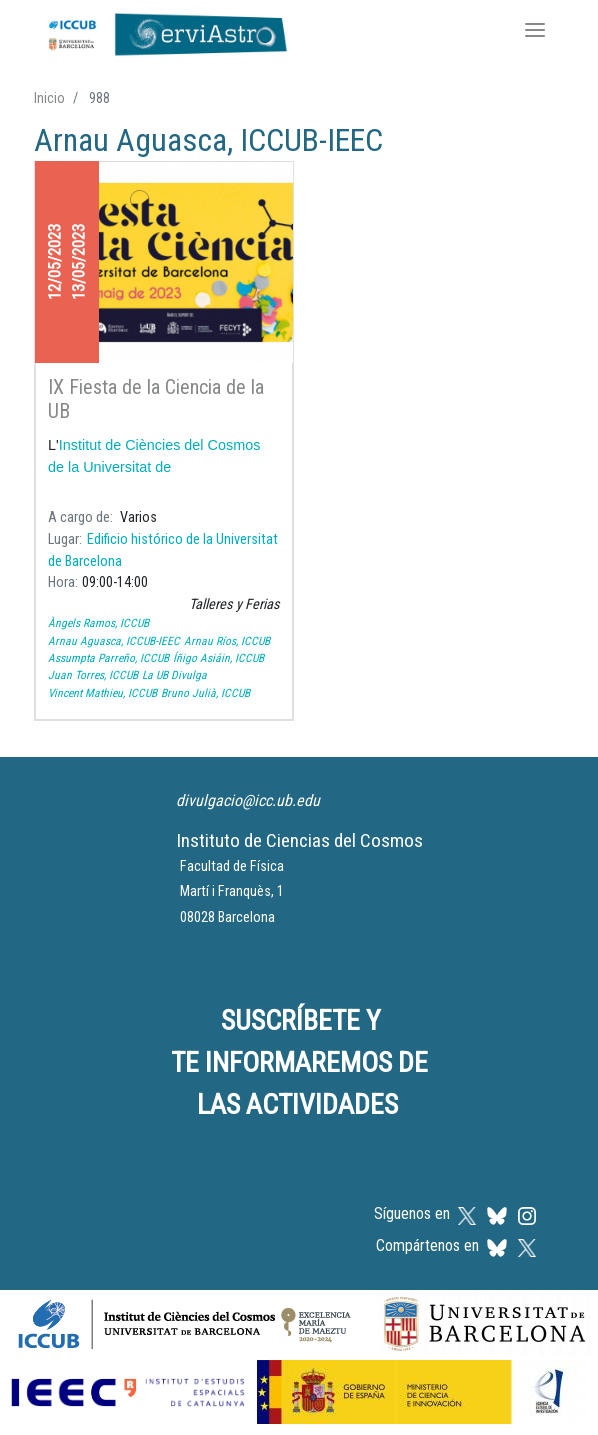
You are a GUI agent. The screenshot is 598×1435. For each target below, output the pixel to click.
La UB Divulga (174, 675)
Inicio (49, 98)
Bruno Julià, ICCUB (205, 693)
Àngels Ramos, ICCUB (98, 623)
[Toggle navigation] (535, 32)
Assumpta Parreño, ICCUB (108, 658)
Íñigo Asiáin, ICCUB (218, 658)
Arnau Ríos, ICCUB (227, 641)
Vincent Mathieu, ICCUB (102, 693)
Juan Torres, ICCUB (93, 675)
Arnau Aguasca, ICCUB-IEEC (114, 641)
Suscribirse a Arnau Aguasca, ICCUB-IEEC (42, 745)
